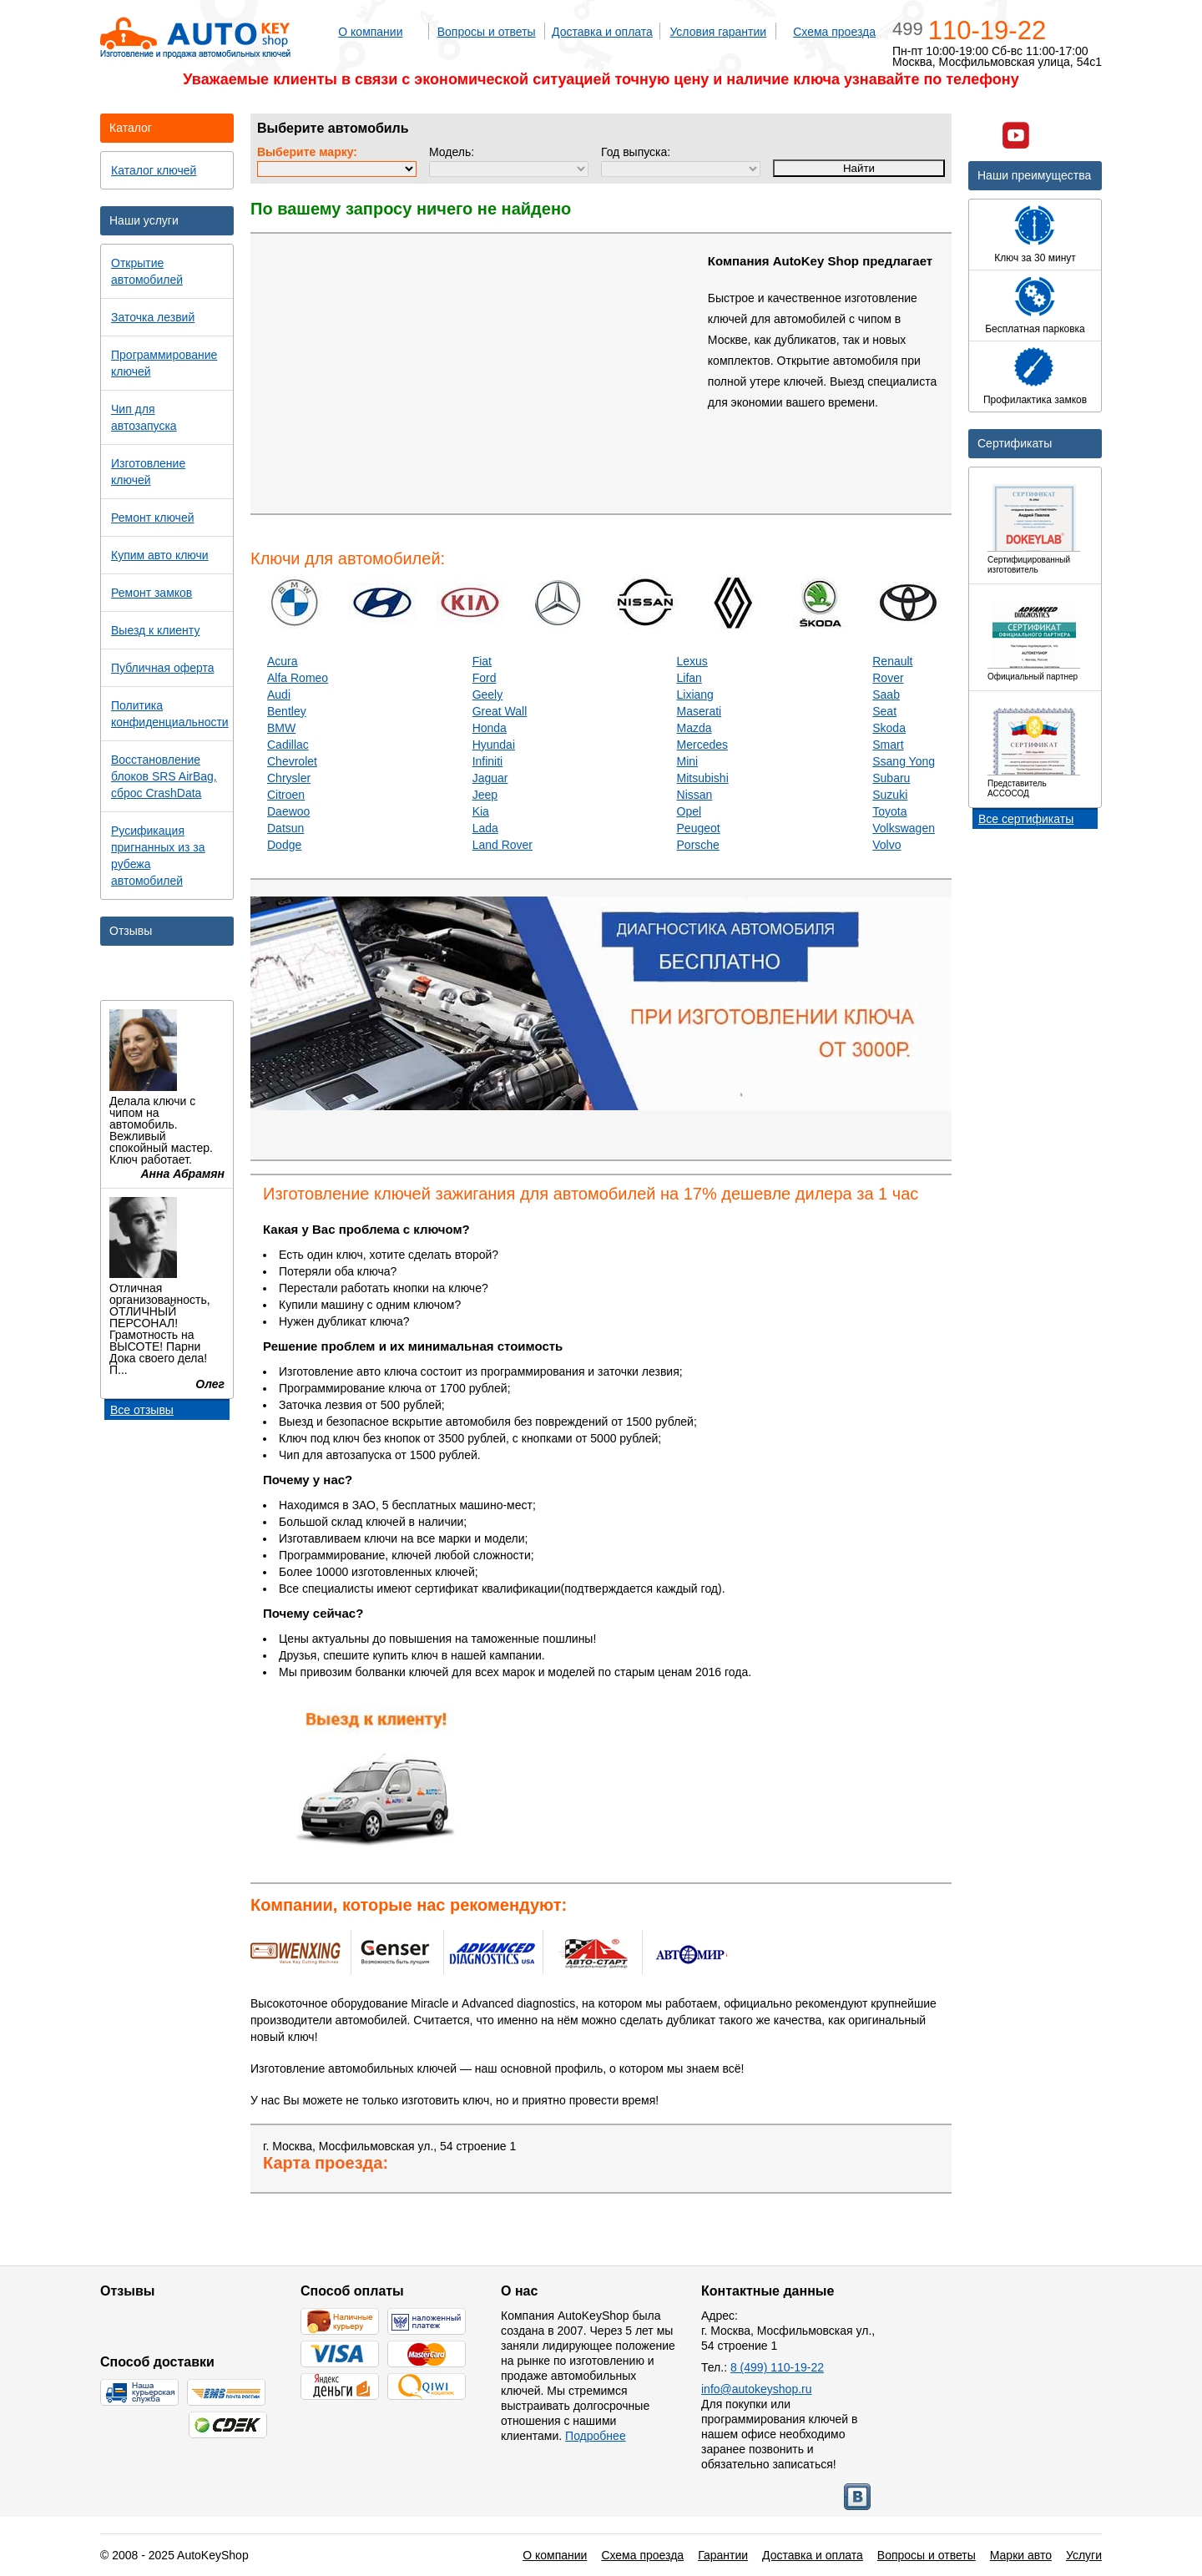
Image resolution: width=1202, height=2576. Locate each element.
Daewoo (288, 811)
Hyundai (493, 744)
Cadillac (288, 744)
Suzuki (889, 794)
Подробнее (595, 2435)
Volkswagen (903, 828)
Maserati (699, 711)
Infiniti (487, 761)
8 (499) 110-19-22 (777, 2367)
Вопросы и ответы (486, 32)
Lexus (692, 661)
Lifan (689, 677)
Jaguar (490, 778)
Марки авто (1021, 2555)
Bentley (286, 711)
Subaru (891, 778)
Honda (489, 728)
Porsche (698, 844)
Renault (892, 661)
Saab (886, 694)
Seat (884, 711)
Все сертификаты (1025, 819)
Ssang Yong (903, 761)
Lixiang (695, 694)
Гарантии (723, 2555)
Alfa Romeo (297, 677)
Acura (282, 661)
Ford (484, 677)
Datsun (285, 828)
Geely (487, 694)
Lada (485, 828)
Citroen (286, 794)
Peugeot (698, 828)
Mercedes (702, 744)
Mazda (694, 728)
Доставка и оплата (602, 32)
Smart (887, 744)
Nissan (695, 794)
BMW (281, 728)
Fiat (482, 661)
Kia (480, 811)
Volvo (886, 844)
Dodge (284, 844)
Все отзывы (142, 1410)
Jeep (484, 794)
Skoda (889, 728)
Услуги (1084, 2555)
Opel (689, 811)
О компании (370, 32)
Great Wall (500, 711)
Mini (688, 761)
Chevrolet (292, 761)
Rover (887, 677)
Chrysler (289, 778)
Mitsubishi (703, 778)
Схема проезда (834, 32)
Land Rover (502, 844)
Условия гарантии (717, 32)
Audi (278, 694)
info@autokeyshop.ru (756, 2389)
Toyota (889, 811)
